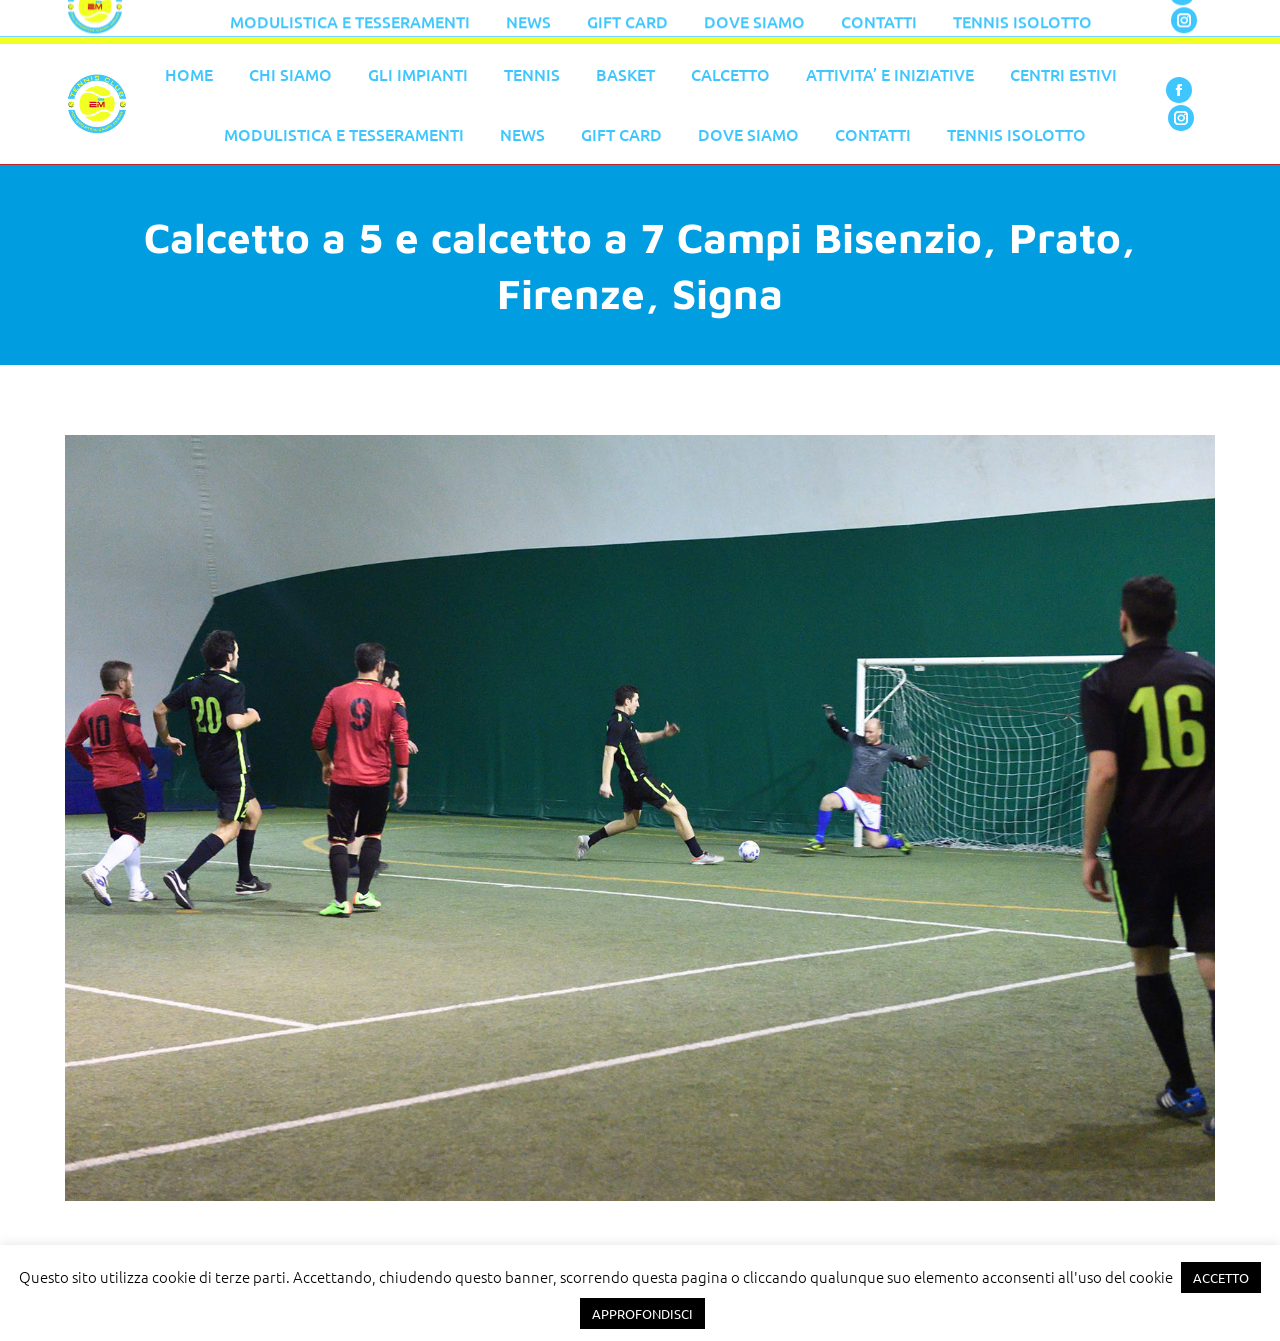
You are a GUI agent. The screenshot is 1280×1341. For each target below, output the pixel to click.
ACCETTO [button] (1221, 1277)
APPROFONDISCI (642, 1313)
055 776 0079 (490, 22)
